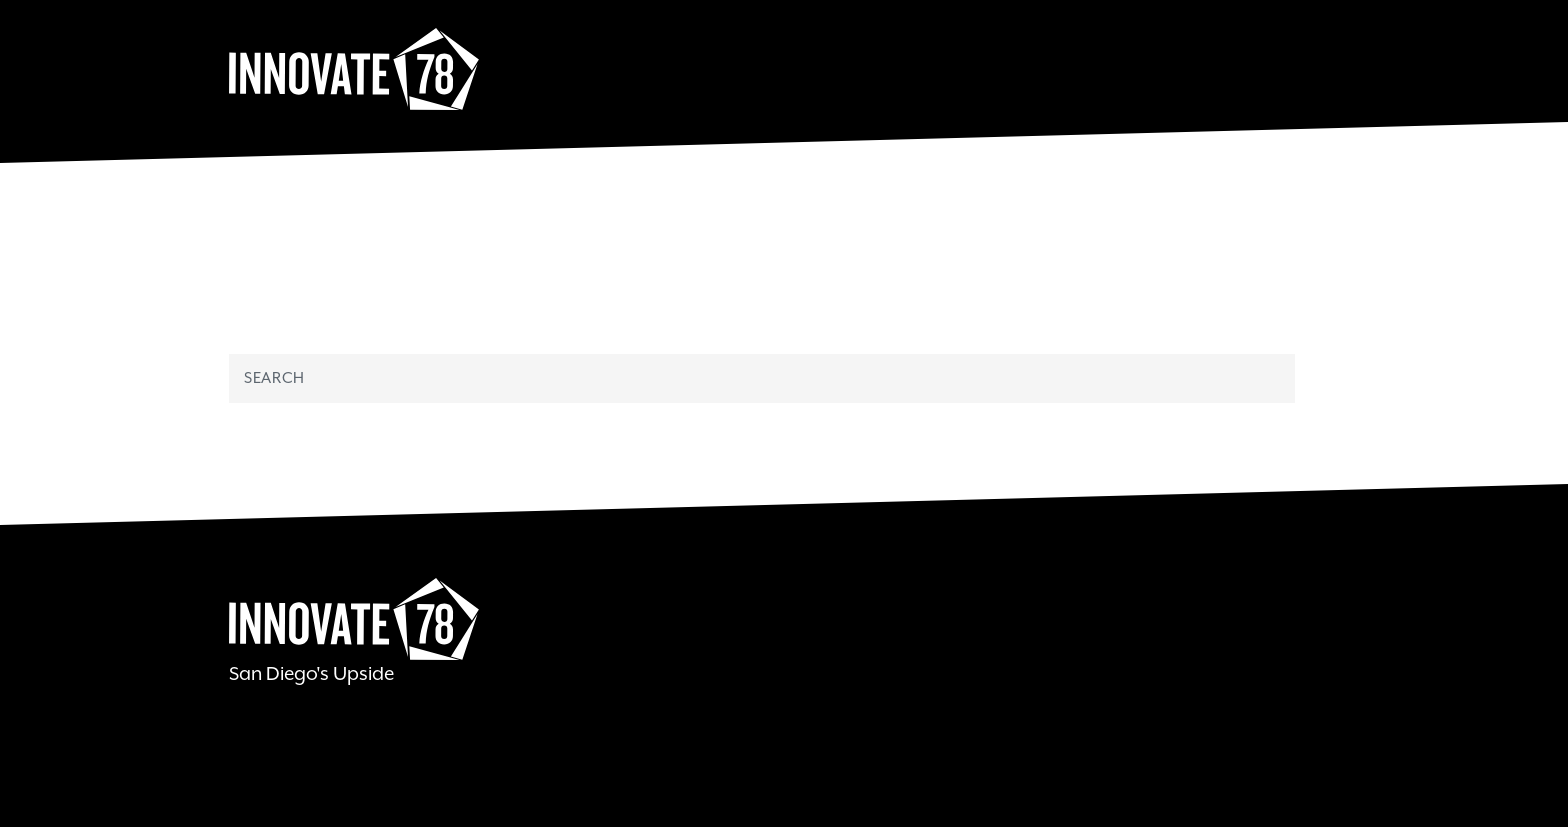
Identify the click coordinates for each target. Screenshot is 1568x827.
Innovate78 (354, 70)
